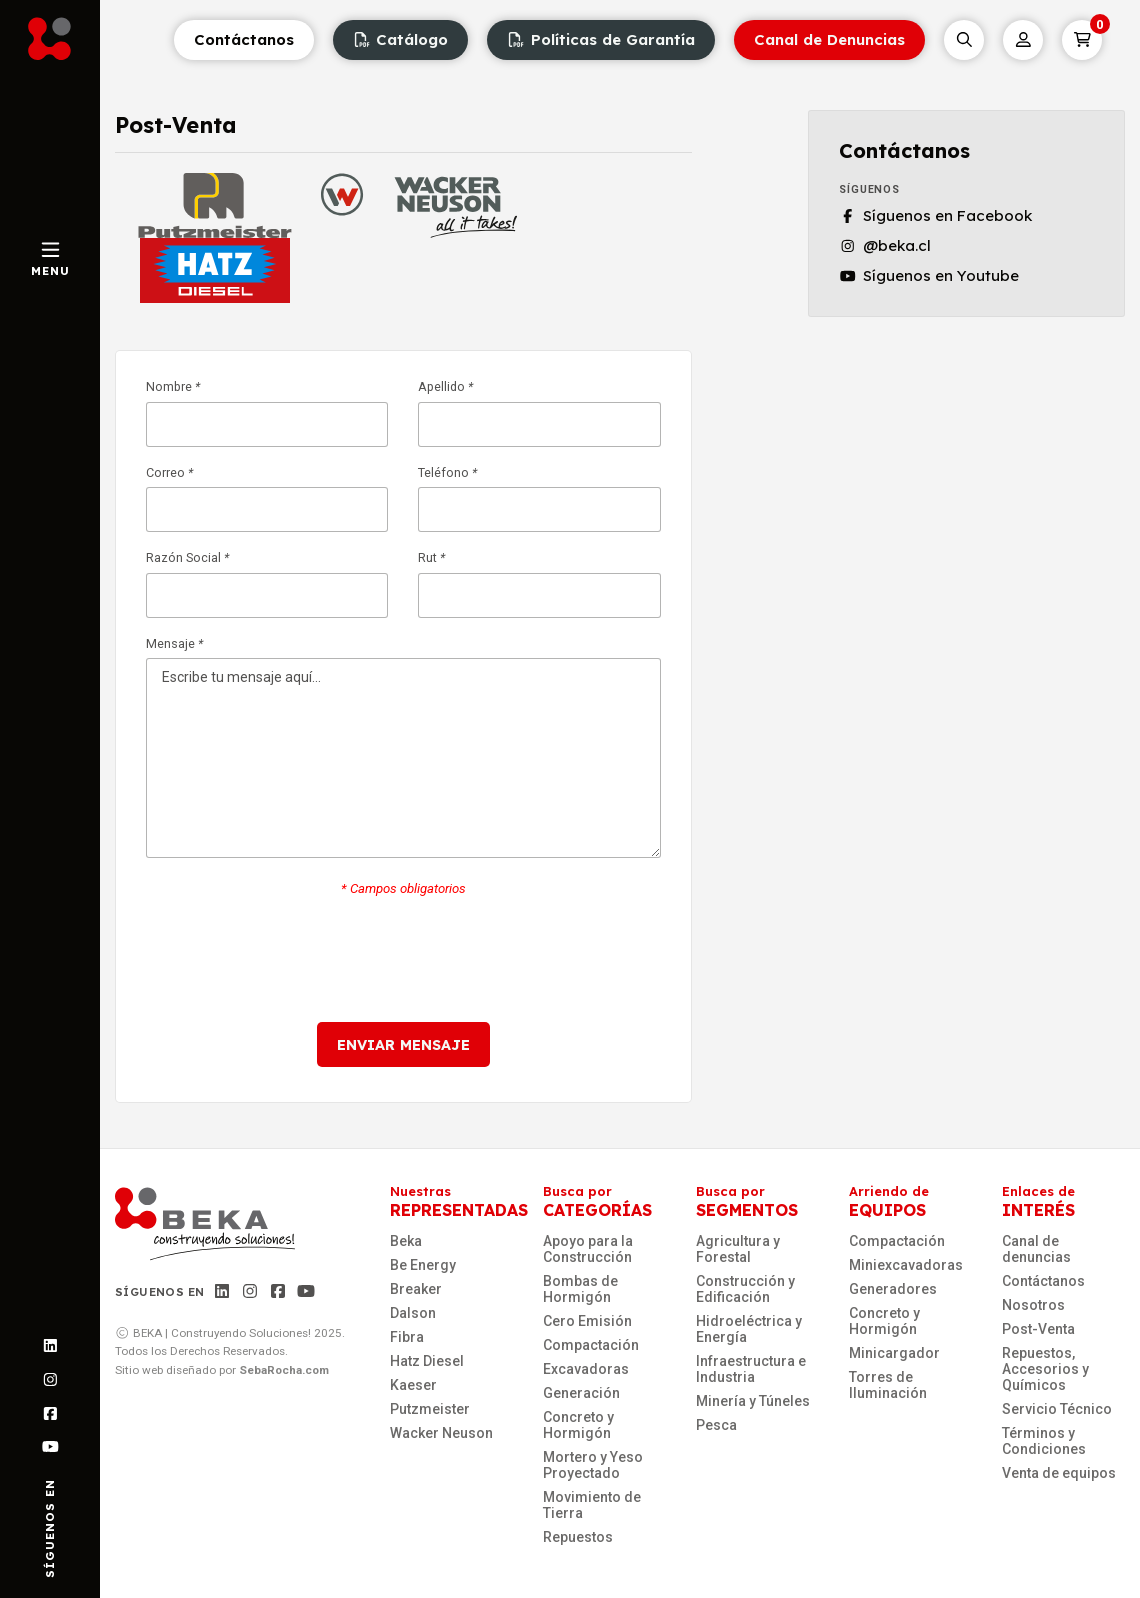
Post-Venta (1038, 1329)
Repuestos (578, 1537)
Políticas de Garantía (601, 39)
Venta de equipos (1059, 1473)
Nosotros (1033, 1305)
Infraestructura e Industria (751, 1369)
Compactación (591, 1345)
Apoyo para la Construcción (588, 1249)
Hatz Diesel (427, 1361)
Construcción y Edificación (745, 1289)
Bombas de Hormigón (580, 1289)
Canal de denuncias (1036, 1249)
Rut (539, 585)
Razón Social (267, 585)
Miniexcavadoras (906, 1265)
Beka (406, 1241)
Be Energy (423, 1265)
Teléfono (539, 500)
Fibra (407, 1337)
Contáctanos (244, 39)
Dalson (413, 1313)
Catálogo (401, 39)
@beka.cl (885, 245)
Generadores (893, 1289)
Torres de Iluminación (888, 1385)
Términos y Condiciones (1044, 1441)
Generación (581, 1393)
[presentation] (403, 959)
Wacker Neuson (441, 1433)
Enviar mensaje (403, 1045)
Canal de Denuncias (829, 39)
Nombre (267, 414)
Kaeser (413, 1385)
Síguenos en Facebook (935, 215)
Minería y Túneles (753, 1401)
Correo (267, 500)
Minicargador (894, 1353)
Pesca (716, 1425)
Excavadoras (586, 1369)
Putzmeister (430, 1409)
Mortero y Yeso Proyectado (593, 1465)
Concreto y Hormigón (578, 1425)
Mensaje (403, 748)
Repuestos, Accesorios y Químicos (1045, 1369)
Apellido (539, 414)
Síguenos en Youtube (929, 275)
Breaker (416, 1289)
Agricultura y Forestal (738, 1249)
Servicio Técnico (1057, 1409)
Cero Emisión (587, 1321)
